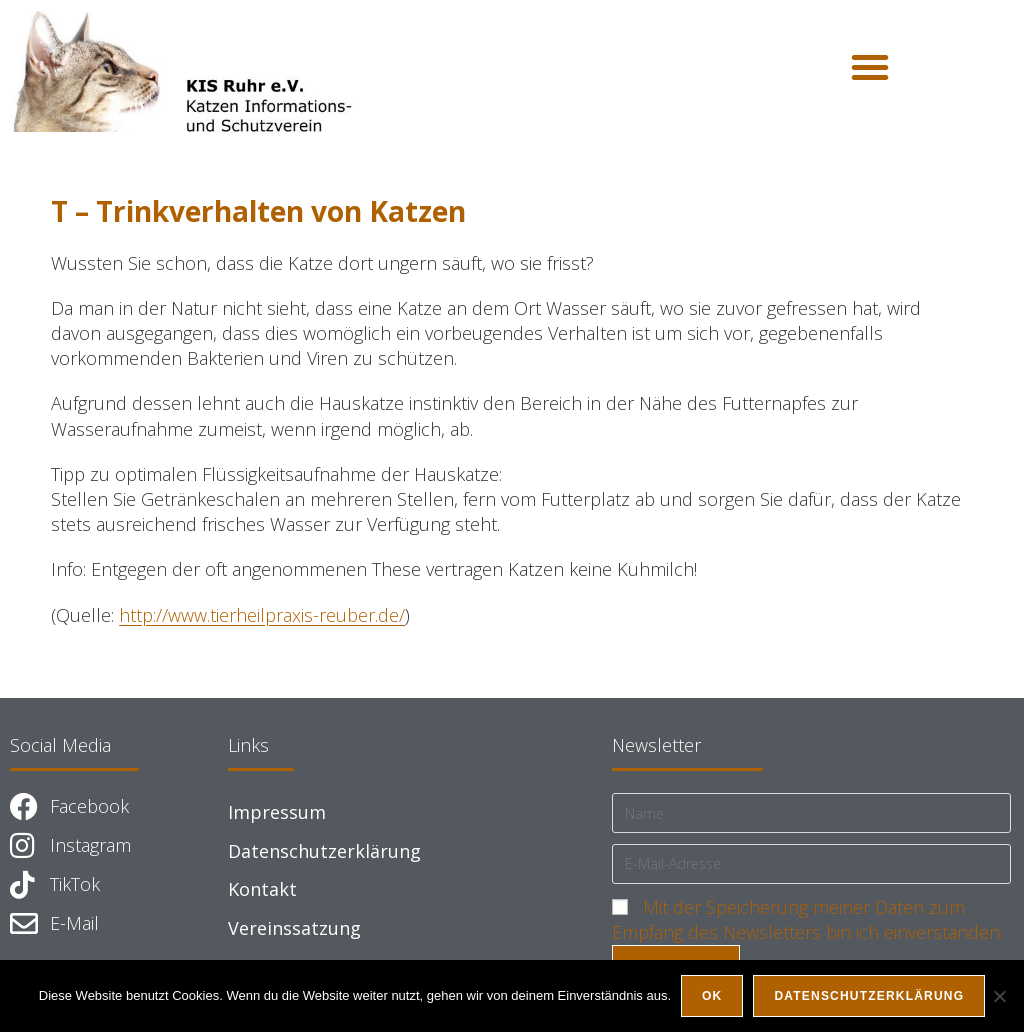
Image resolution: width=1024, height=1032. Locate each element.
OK (712, 996)
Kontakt (262, 889)
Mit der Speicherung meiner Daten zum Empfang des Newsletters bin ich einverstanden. (807, 919)
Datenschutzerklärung (324, 851)
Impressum (277, 812)
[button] (870, 67)
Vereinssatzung (294, 928)
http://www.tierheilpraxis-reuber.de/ (262, 615)
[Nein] (999, 996)
